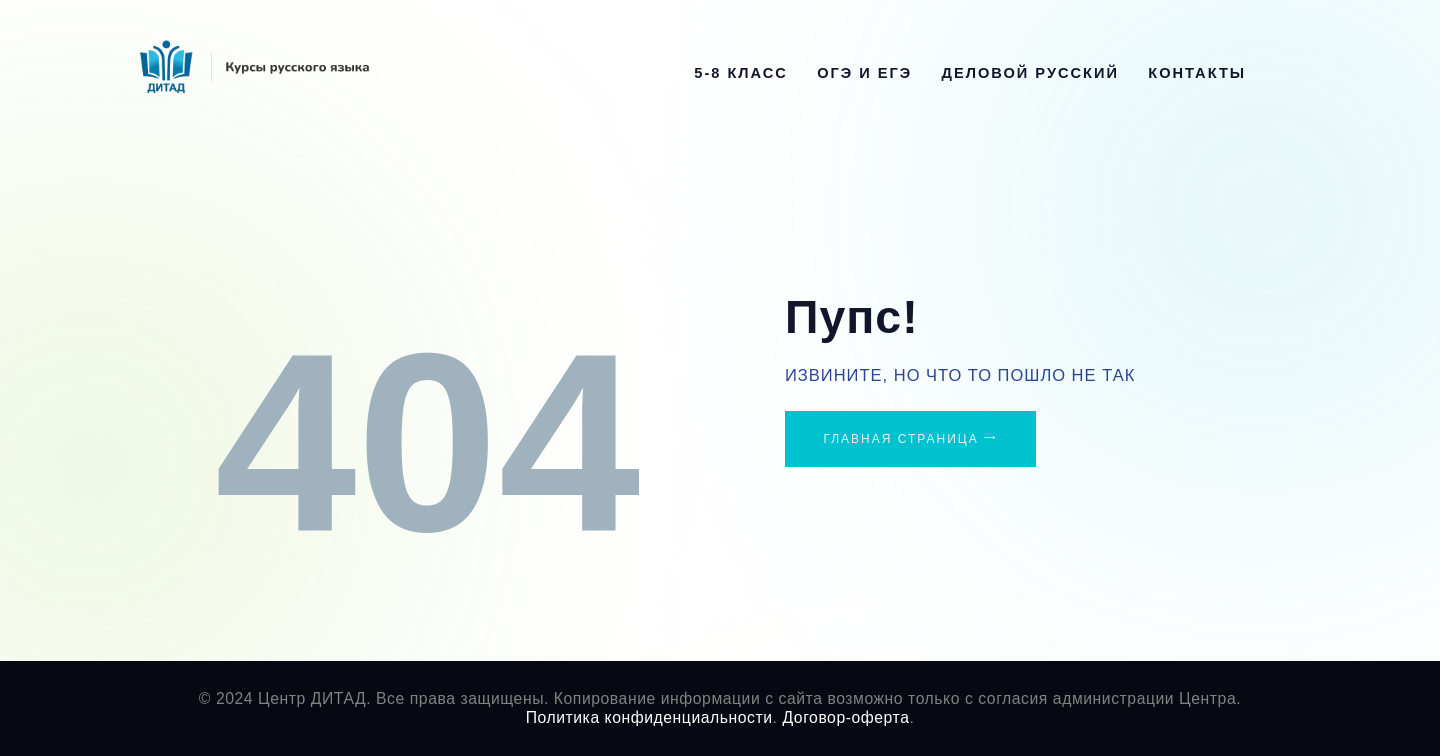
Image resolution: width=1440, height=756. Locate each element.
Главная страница (900, 439)
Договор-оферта (845, 717)
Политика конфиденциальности (649, 717)
